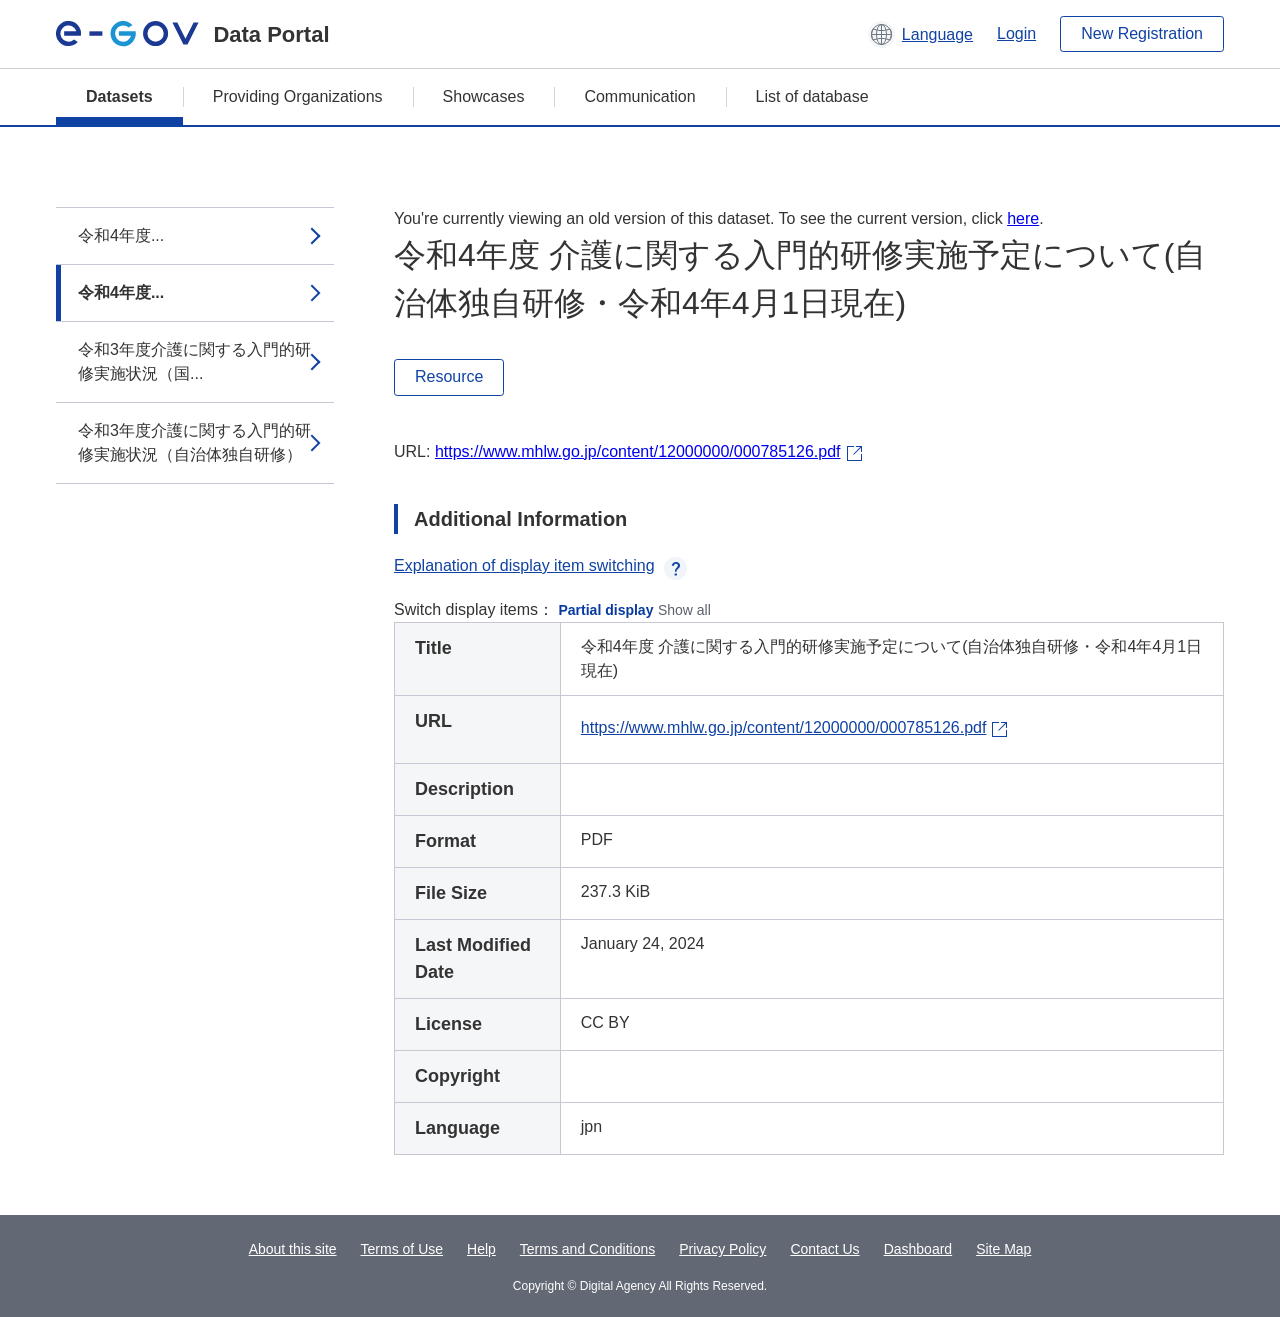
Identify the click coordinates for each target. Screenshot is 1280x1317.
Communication (639, 96)
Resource (449, 376)
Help (481, 1249)
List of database (812, 96)
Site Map (1003, 1249)
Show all (684, 610)
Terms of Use (402, 1249)
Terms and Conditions (587, 1249)
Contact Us (824, 1249)
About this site (293, 1249)
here (1023, 218)
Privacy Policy (722, 1249)
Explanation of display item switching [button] (540, 565)
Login (1016, 33)
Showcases (484, 96)
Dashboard (918, 1249)
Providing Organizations (298, 96)
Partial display (606, 610)
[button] (920, 34)
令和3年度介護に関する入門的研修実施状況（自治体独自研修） (194, 442)
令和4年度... (121, 235)
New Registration (1142, 33)
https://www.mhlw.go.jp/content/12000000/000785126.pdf (638, 451)
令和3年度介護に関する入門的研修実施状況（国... (194, 361)
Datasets (119, 96)
